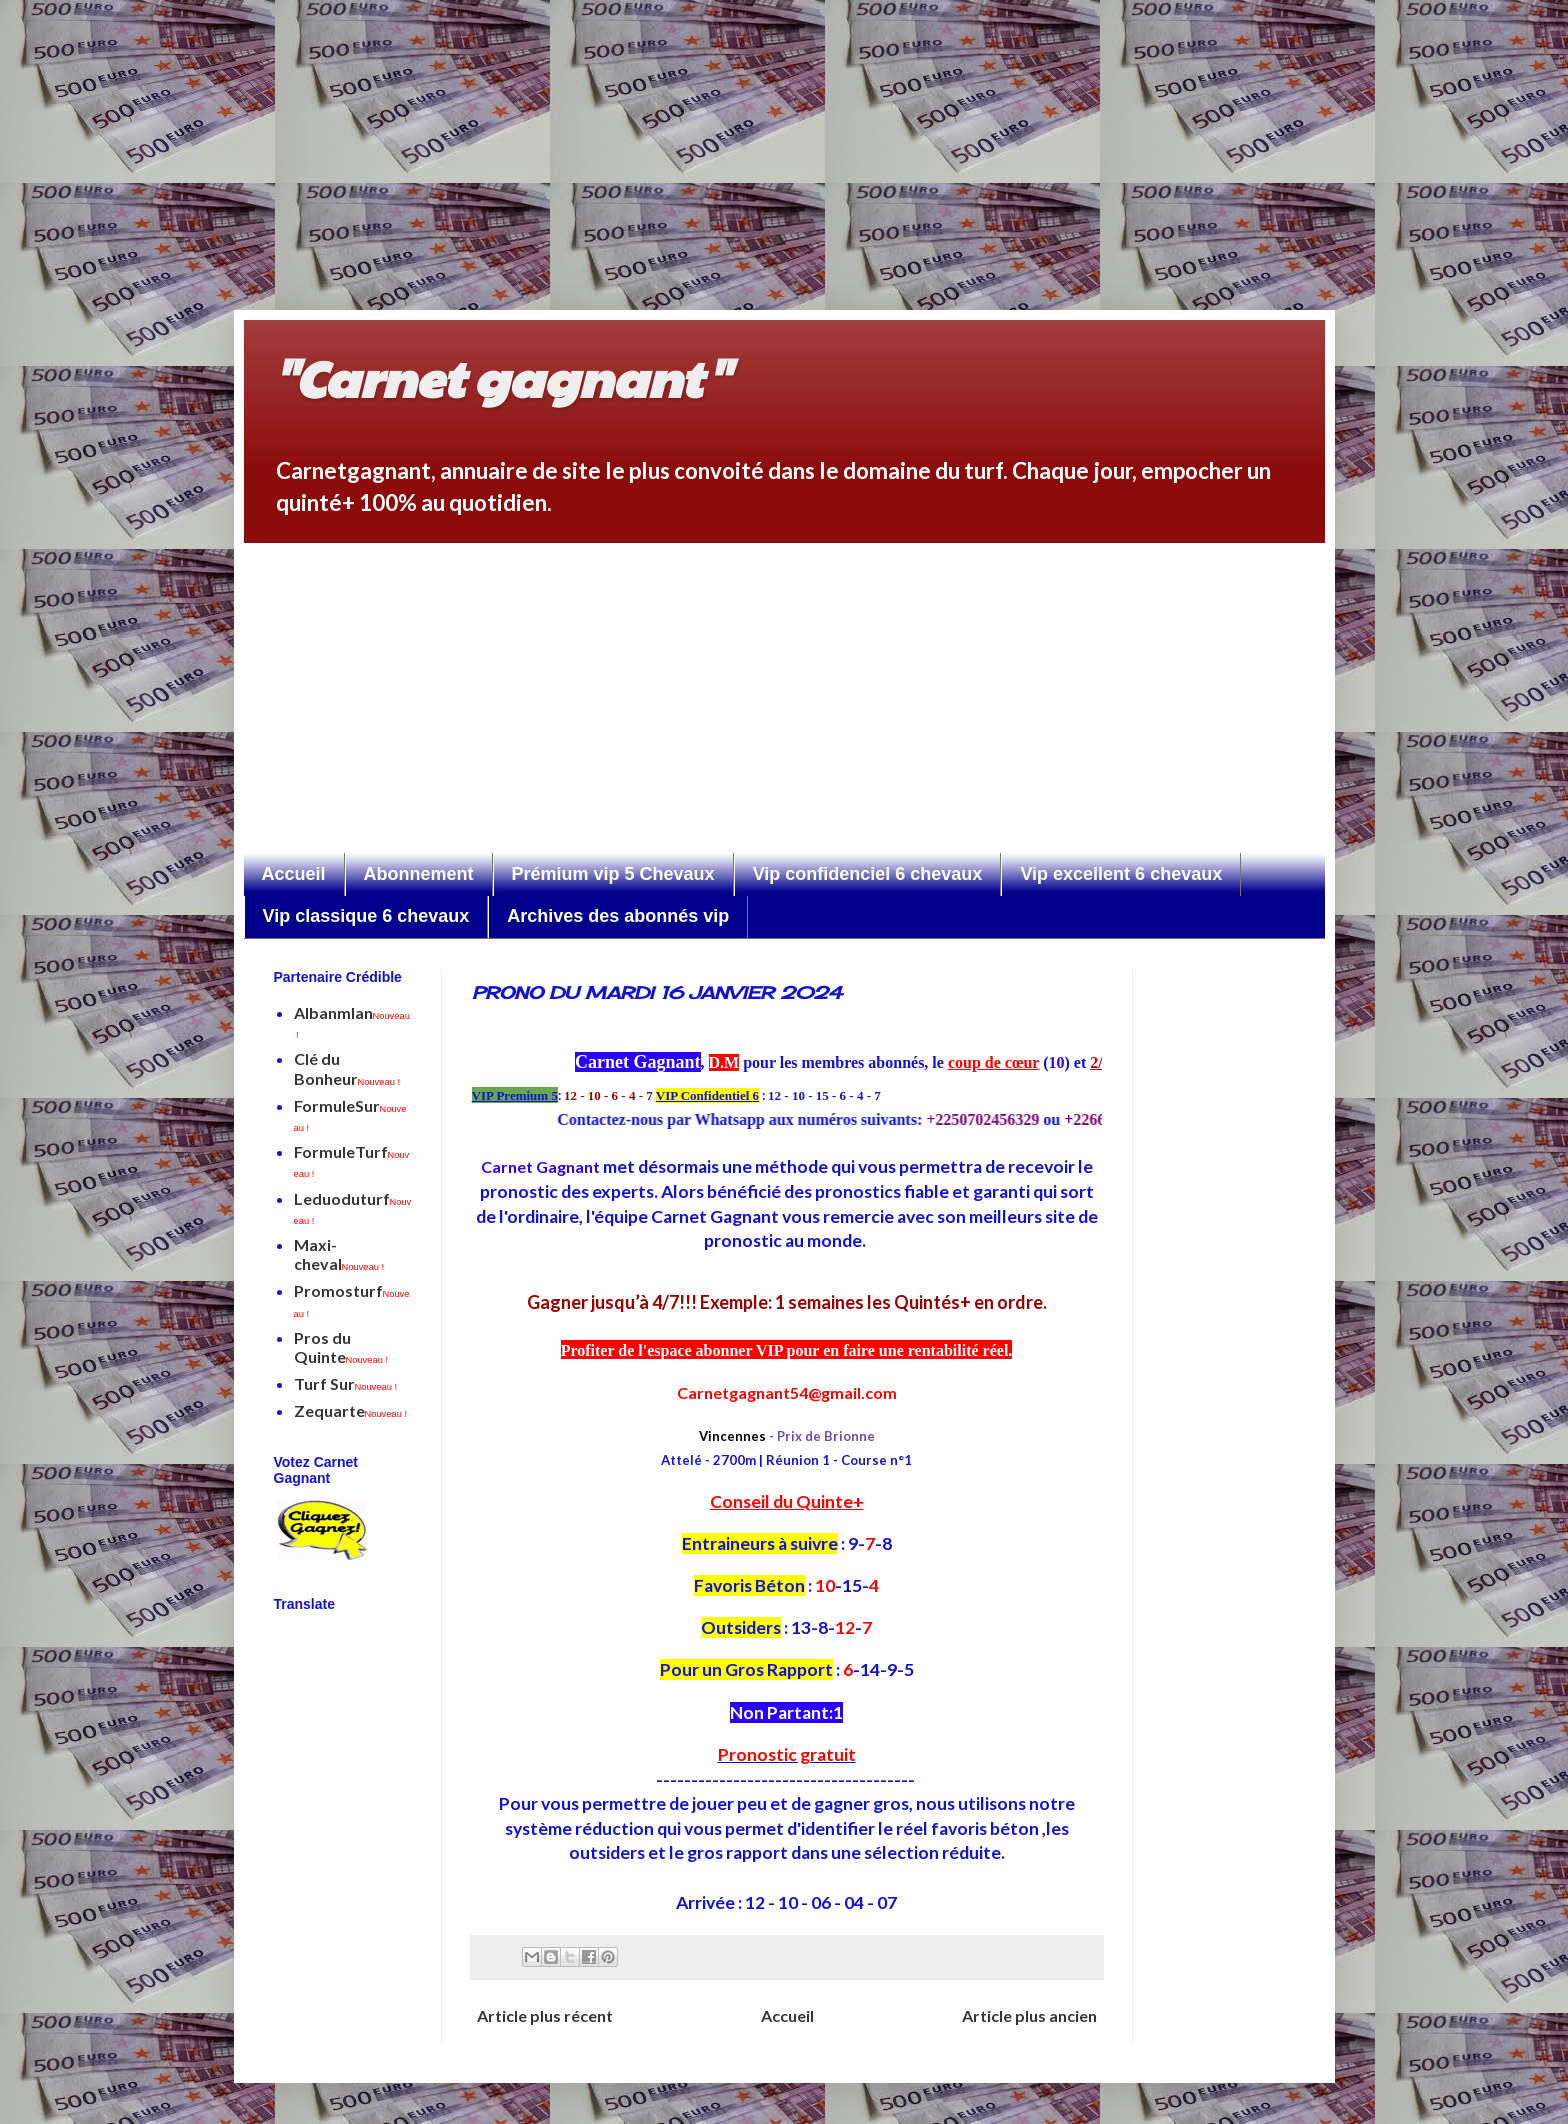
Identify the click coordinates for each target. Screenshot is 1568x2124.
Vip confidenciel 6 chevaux (868, 874)
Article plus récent (545, 2015)
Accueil (294, 874)
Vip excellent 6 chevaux (1121, 874)
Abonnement (419, 874)
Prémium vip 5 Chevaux (613, 874)
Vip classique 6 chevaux (366, 916)
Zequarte (351, 1410)
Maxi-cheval (339, 1254)
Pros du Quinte (341, 1347)
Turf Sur (346, 1383)
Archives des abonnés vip (618, 916)
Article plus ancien (1029, 2015)
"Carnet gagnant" (501, 377)
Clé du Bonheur (347, 1068)
